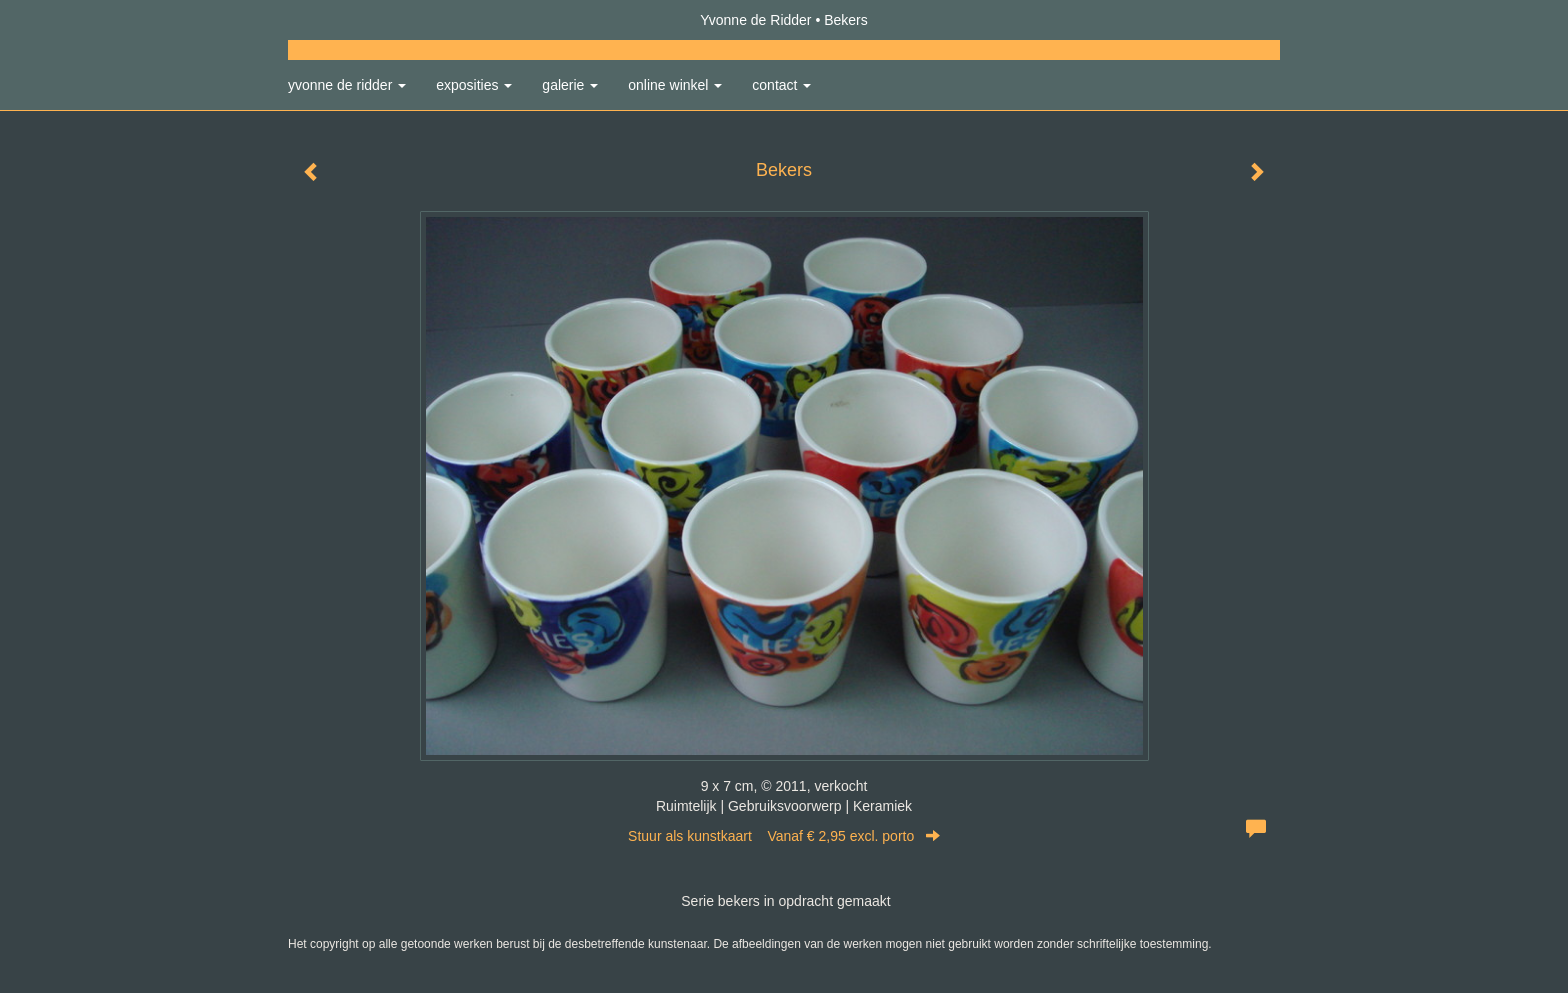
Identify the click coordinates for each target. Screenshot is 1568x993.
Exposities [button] (474, 85)
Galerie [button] (570, 85)
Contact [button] (781, 85)
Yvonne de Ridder (755, 20)
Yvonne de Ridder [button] (347, 85)
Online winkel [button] (675, 85)
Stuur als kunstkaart (784, 836)
